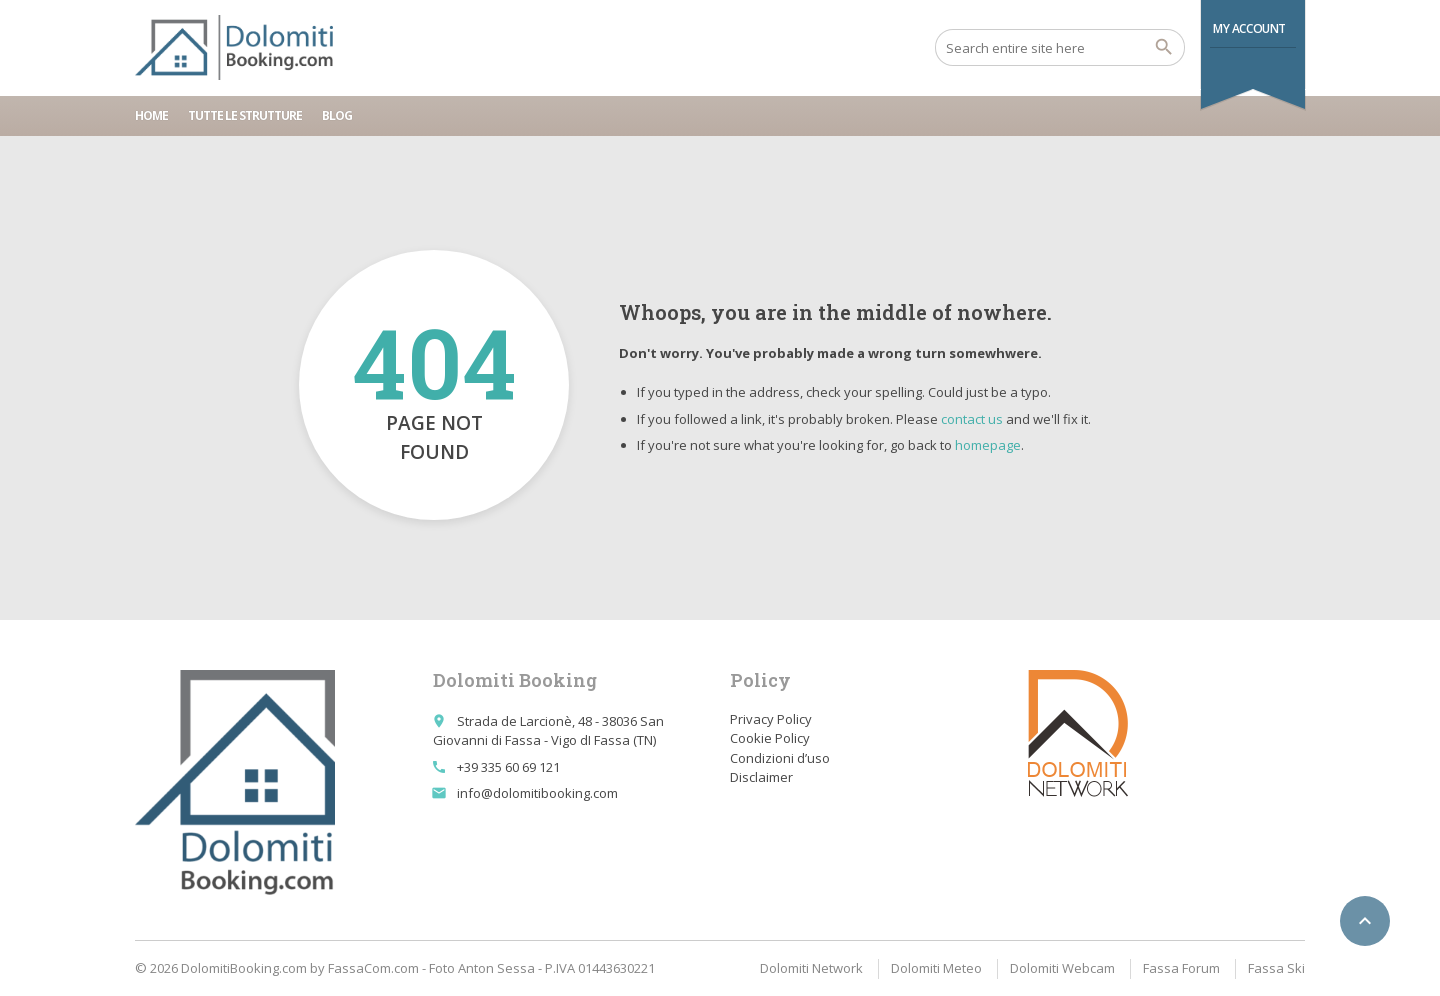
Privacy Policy (771, 719)
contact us (972, 419)
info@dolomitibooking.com (537, 793)
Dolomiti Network (811, 968)
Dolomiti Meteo (936, 968)
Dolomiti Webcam (1062, 968)
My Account (1249, 28)
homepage (988, 445)
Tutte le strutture (245, 115)
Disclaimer (761, 777)
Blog (337, 115)
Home (151, 115)
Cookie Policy (770, 738)
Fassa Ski (1276, 968)
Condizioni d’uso (780, 758)
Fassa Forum (1181, 968)
